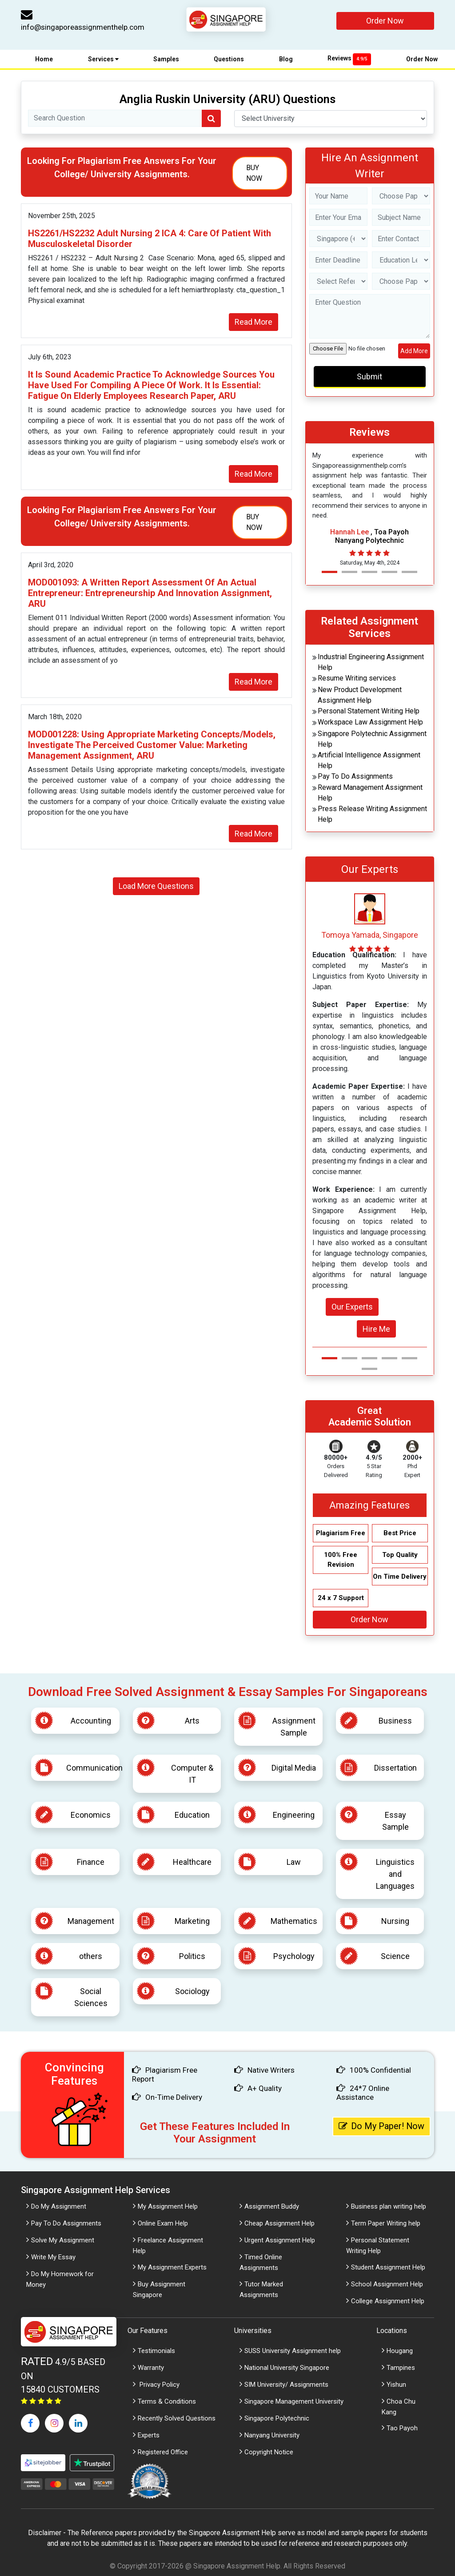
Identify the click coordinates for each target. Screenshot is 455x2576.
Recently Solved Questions (177, 2418)
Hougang (400, 2351)
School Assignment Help (387, 2284)
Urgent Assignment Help (279, 2240)
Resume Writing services (357, 678)
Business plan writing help (388, 2206)
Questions (229, 59)
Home (44, 59)
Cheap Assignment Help (279, 2223)
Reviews (349, 58)
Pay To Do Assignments (355, 776)
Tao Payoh (402, 2428)
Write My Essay (53, 2257)
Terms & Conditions (167, 2401)
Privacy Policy (159, 2385)
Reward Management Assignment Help (370, 792)
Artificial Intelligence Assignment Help (369, 760)
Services (103, 59)
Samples (166, 59)
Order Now (385, 20)
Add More (414, 350)
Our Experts (352, 1306)
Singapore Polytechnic (276, 2418)
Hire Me (376, 1329)
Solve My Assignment (62, 2240)
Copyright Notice (268, 2452)
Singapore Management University (293, 2401)
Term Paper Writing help (385, 2223)
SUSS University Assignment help (292, 2351)
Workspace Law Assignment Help (370, 722)
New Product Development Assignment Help (360, 695)
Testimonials (156, 2351)
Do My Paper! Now (382, 2126)
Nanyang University (271, 2435)
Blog (286, 59)
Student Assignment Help (388, 2267)
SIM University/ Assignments (286, 2385)
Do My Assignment (58, 2206)
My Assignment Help (168, 2206)
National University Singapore (286, 2368)
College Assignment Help (387, 2301)
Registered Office (163, 2452)
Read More (253, 321)
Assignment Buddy (271, 2206)
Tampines (401, 2368)
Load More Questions (156, 886)
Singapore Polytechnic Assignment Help (372, 739)
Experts (149, 2435)
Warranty (151, 2368)
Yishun (396, 2385)
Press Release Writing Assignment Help (372, 814)
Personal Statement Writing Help (368, 711)
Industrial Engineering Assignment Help (371, 662)
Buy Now (254, 173)
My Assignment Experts (172, 2267)
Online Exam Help (163, 2223)
